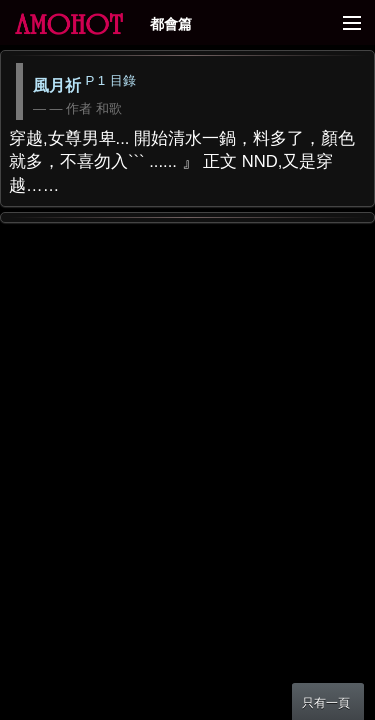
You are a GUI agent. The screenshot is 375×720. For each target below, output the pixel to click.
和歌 (109, 108)
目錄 (123, 80)
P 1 (95, 80)
